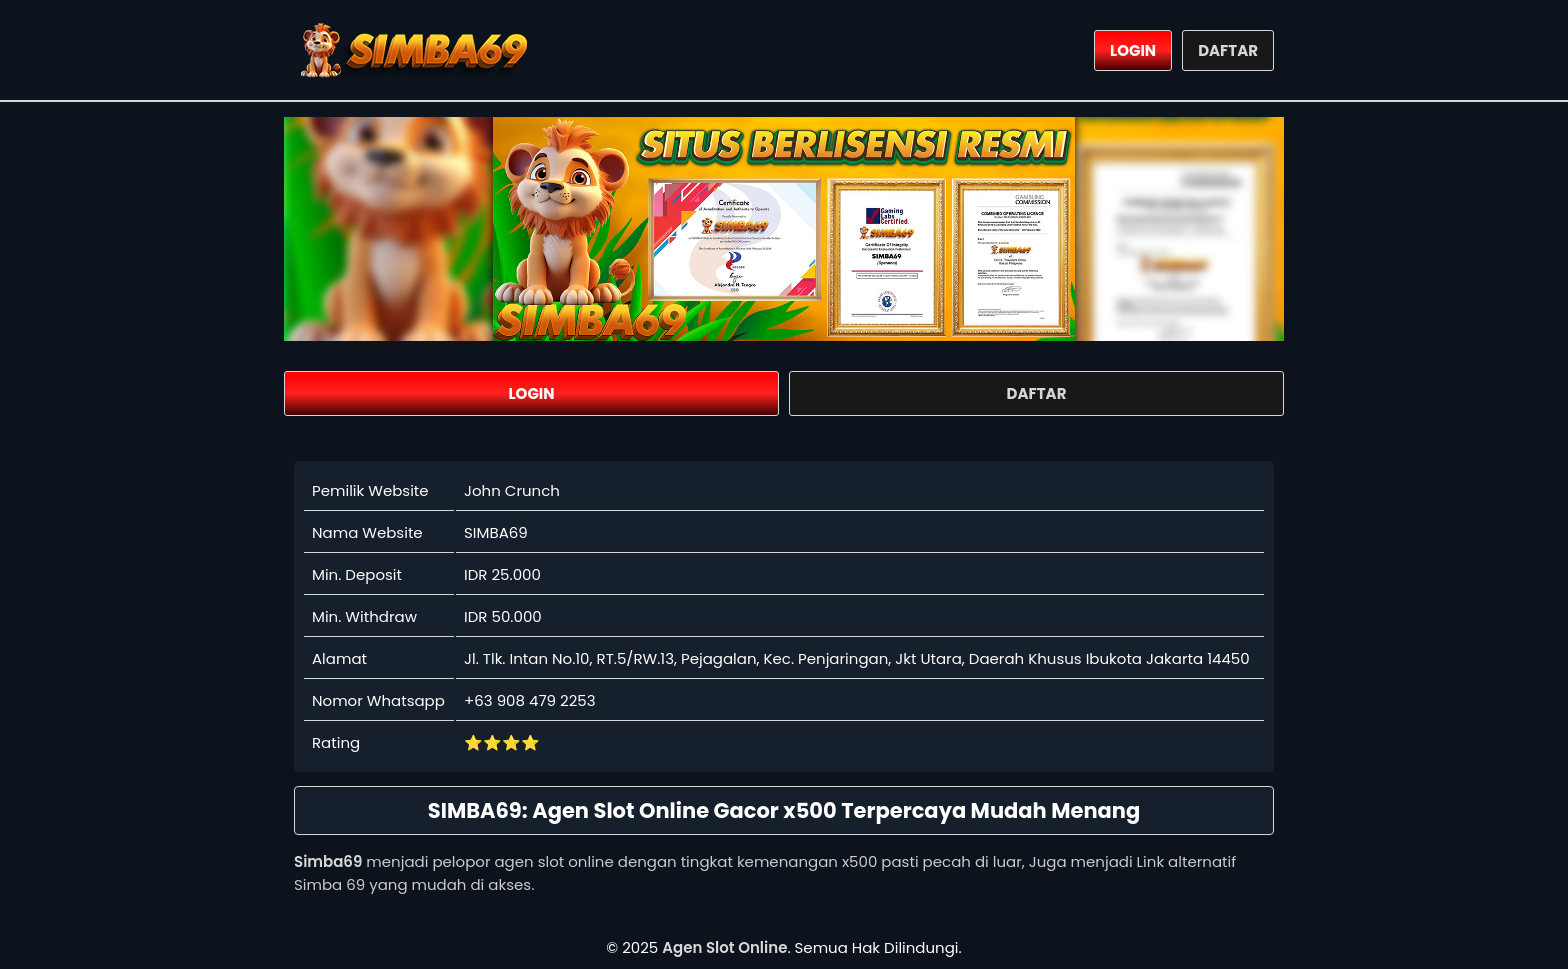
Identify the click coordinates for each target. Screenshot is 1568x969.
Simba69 (328, 861)
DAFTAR (1228, 50)
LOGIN (1133, 50)
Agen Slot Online (724, 947)
